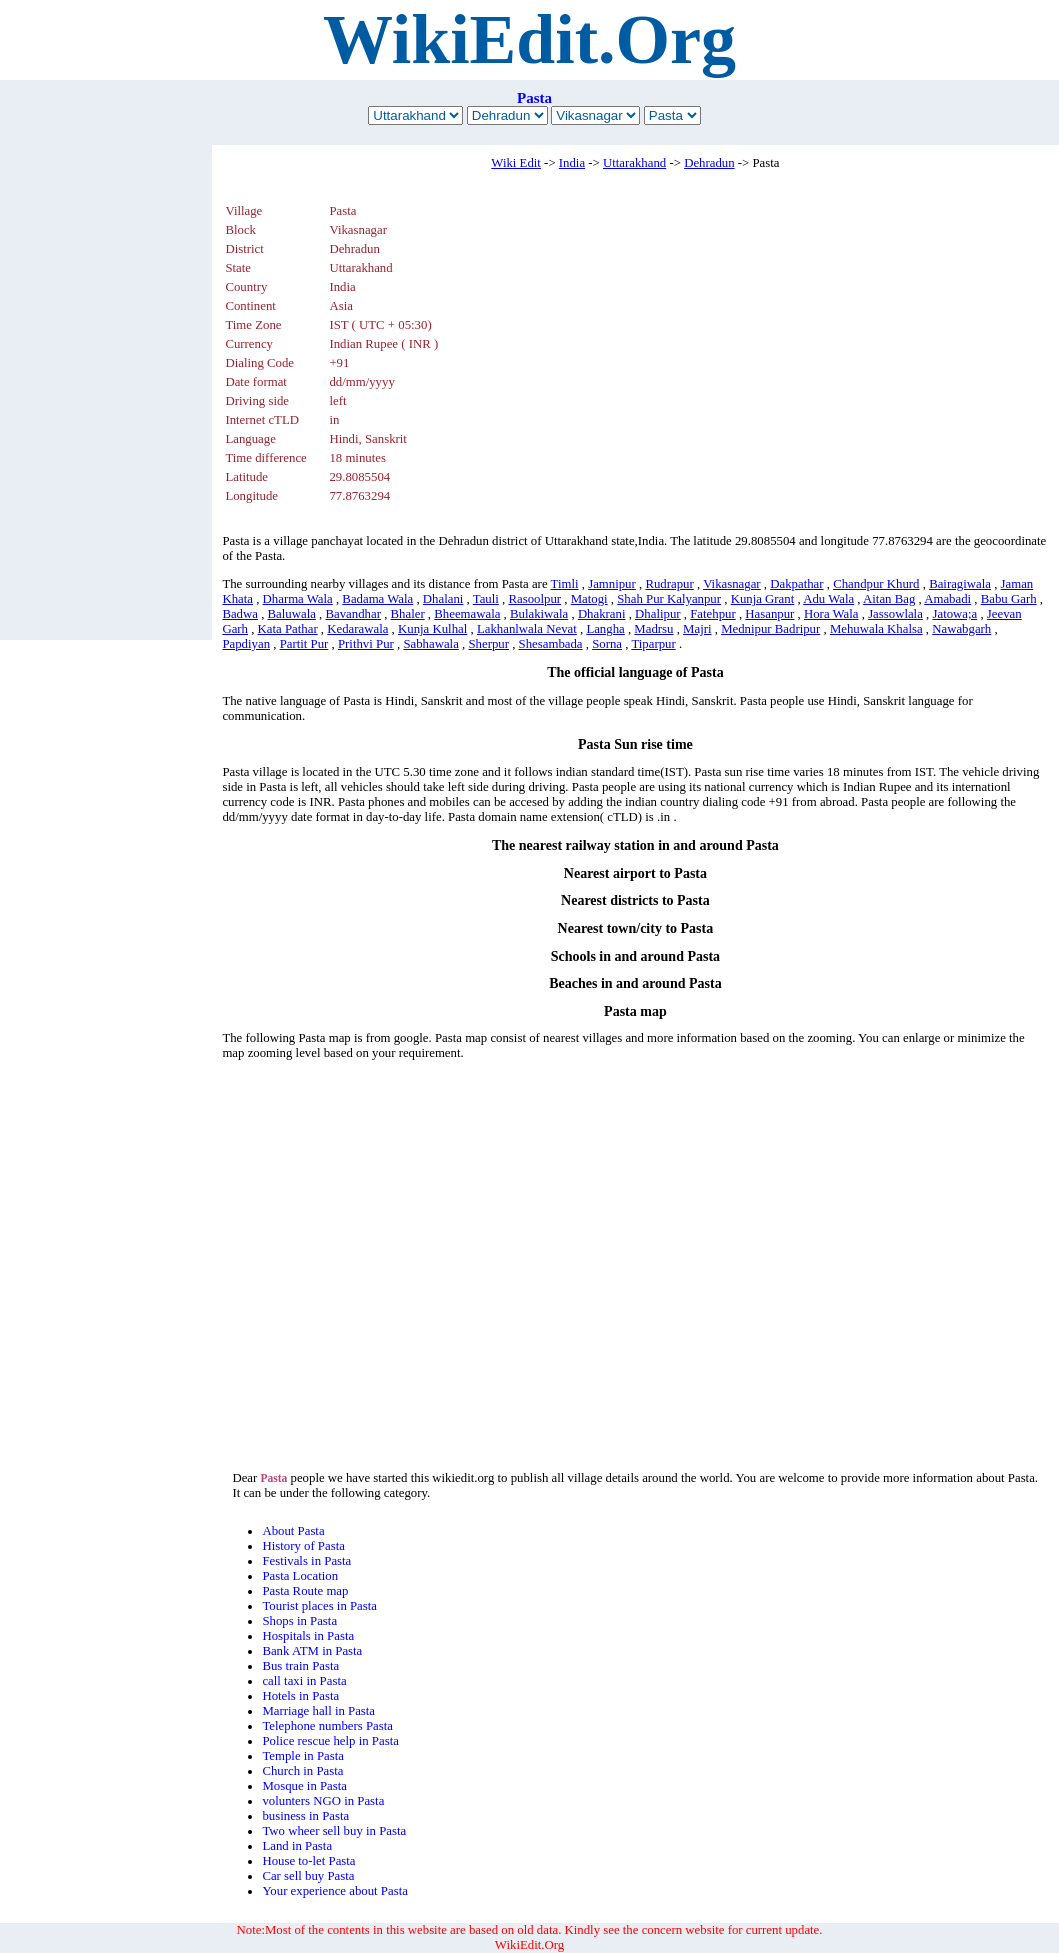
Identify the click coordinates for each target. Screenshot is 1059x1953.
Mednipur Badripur (770, 629)
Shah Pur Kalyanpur (669, 599)
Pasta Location (300, 1576)
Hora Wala (831, 614)
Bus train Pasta (300, 1666)
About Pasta (293, 1531)
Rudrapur (669, 584)
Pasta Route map (305, 1591)
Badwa (240, 614)
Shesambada (551, 644)
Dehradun (709, 163)
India (572, 163)
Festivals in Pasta (306, 1561)
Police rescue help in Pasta (330, 1741)
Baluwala (292, 614)
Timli (565, 584)
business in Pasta (305, 1816)
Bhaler (408, 614)
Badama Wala (377, 599)
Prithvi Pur (366, 644)
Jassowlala (895, 614)
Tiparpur (653, 644)
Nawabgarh (961, 629)
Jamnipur (612, 584)
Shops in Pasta (299, 1621)
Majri (697, 629)
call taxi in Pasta (304, 1681)
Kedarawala (357, 629)
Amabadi (947, 599)
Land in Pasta (297, 1846)
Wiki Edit (516, 163)
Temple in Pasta (303, 1756)
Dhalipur (658, 614)
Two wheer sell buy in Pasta (334, 1831)
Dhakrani (602, 614)
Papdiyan (246, 644)
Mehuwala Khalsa (876, 629)
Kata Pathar (288, 629)
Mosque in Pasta (304, 1786)
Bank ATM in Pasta (312, 1651)
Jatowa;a (954, 614)
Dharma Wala (298, 599)
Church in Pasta (302, 1771)
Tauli (486, 599)
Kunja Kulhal (432, 629)
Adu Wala (828, 599)
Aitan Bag (889, 599)
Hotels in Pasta (300, 1696)
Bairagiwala (960, 584)
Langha (605, 629)
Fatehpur (713, 614)
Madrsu (653, 629)
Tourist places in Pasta (319, 1606)
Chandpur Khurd (876, 584)
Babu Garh (1009, 599)
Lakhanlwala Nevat (527, 629)
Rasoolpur (534, 599)
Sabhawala (430, 644)
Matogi (589, 599)
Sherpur (488, 644)
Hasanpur (769, 614)
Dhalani (443, 599)
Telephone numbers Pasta (327, 1726)
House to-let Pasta (308, 1861)
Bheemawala (467, 614)
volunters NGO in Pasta (323, 1801)
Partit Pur (304, 644)
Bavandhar (353, 614)
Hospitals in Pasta (308, 1636)
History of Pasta (303, 1546)
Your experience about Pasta (334, 1891)
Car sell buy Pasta (308, 1876)
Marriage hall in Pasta (318, 1711)
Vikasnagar (732, 584)
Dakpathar (796, 584)
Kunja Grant (763, 599)
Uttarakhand (634, 163)
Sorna (607, 644)
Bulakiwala (539, 614)
